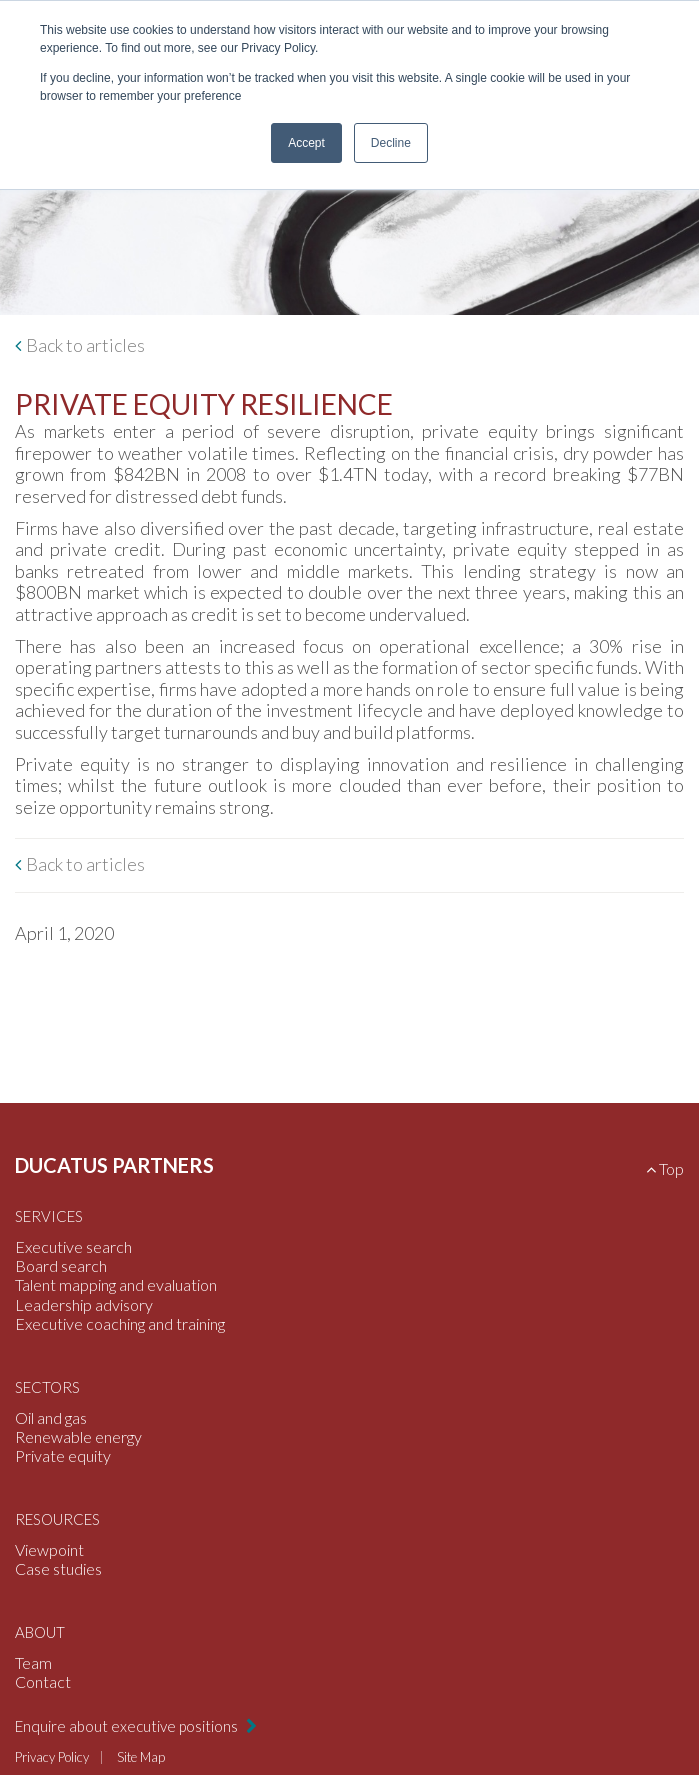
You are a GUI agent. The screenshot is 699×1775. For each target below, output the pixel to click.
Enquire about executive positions (128, 1726)
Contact (43, 1681)
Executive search (73, 1246)
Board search (61, 1265)
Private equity (63, 1455)
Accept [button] (306, 143)
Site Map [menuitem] (141, 1757)
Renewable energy (78, 1436)
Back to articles (85, 345)
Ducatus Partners (114, 1165)
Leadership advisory (84, 1304)
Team (33, 1662)
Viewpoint (49, 1549)
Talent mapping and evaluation (116, 1284)
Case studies (58, 1568)
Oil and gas (51, 1417)
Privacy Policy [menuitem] (52, 1757)
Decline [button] (391, 143)
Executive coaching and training (120, 1323)
